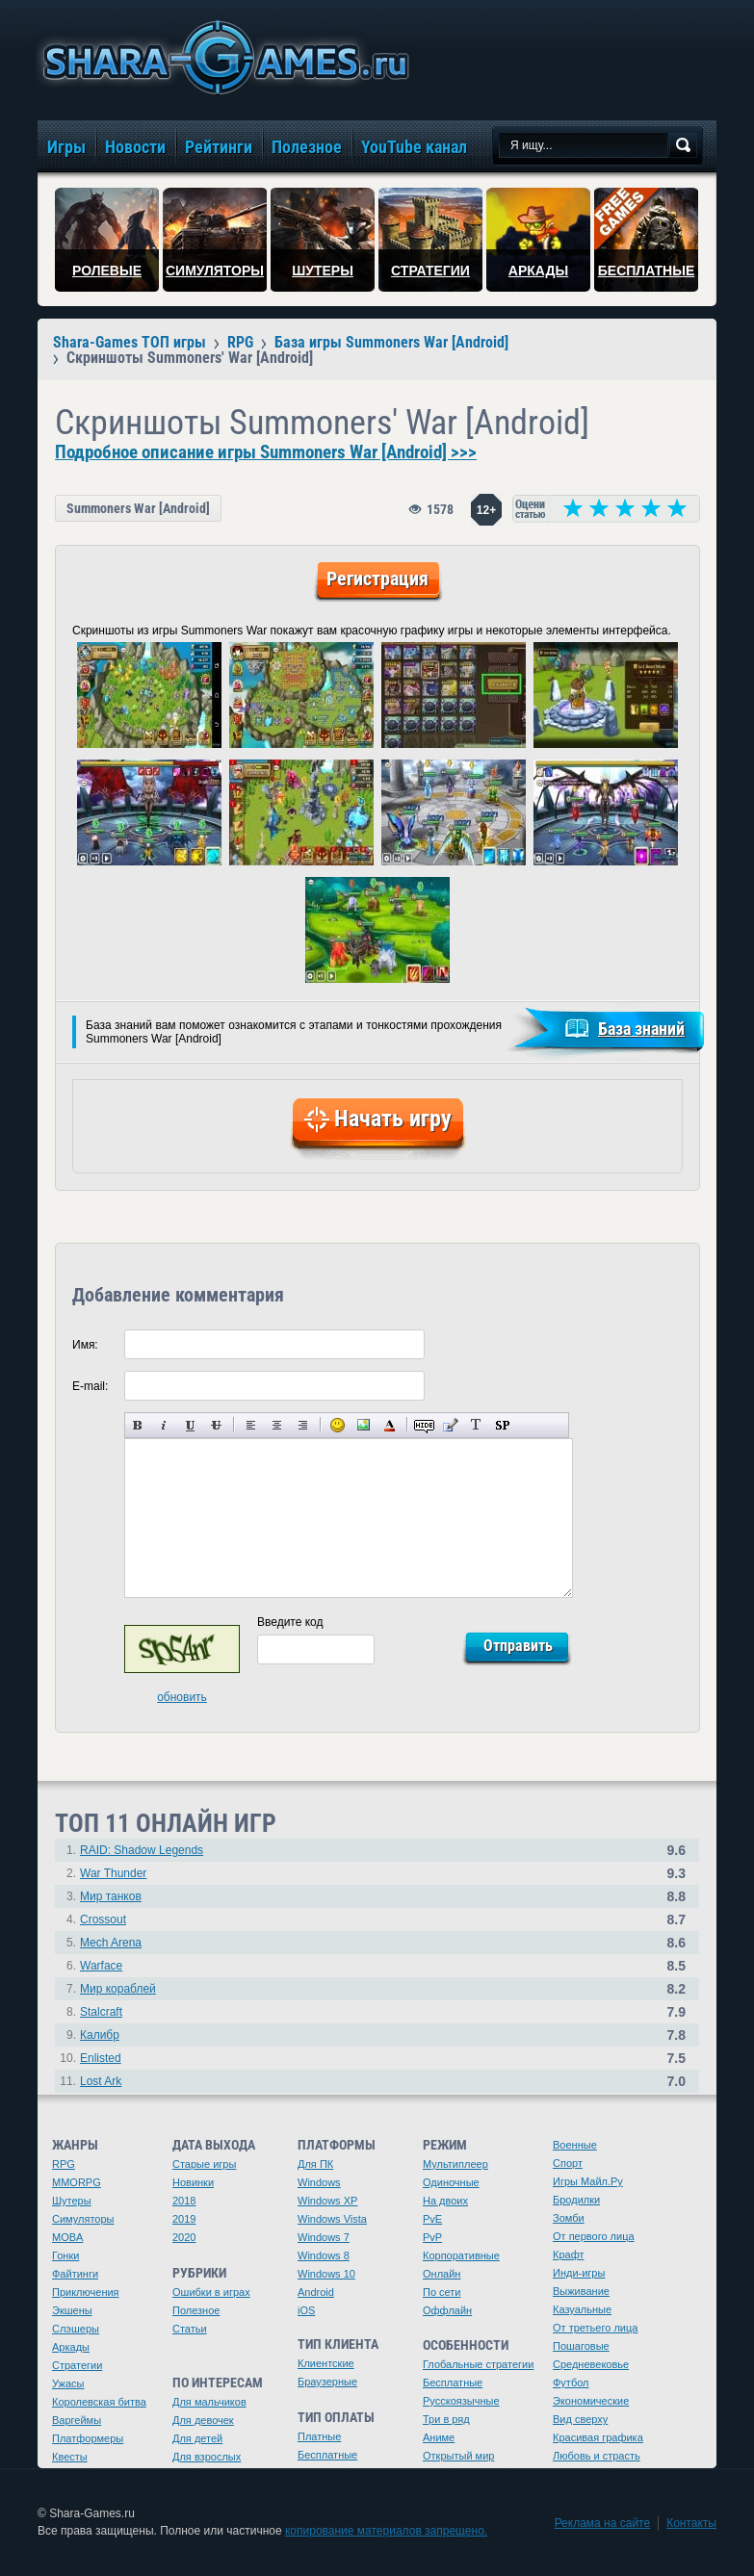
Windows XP (327, 2200)
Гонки (65, 2255)
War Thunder (113, 1873)
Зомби (569, 2218)
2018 (183, 2200)
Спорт (568, 2163)
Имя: (85, 1345)
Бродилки (576, 2199)
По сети (442, 2292)
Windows (319, 2182)
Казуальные (582, 2309)
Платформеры (87, 2438)
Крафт (569, 2254)
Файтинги (75, 2274)
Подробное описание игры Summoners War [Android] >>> (266, 452)
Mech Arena (111, 1942)
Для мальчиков (209, 2402)
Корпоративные (461, 2255)
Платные (319, 2436)
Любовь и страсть (596, 2455)
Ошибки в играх (211, 2292)
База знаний (641, 1028)
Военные (575, 2145)
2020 (183, 2237)
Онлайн (441, 2274)
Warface (101, 1965)
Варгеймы (76, 2420)
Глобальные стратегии (478, 2364)
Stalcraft (101, 2012)
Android (316, 2292)
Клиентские (326, 2363)
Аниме (439, 2437)
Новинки (193, 2182)
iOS (306, 2310)
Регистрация (377, 578)
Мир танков (111, 1896)
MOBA (67, 2237)
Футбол (571, 2382)
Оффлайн (447, 2310)
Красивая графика (598, 2437)
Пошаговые (581, 2346)
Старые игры (204, 2164)
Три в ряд (446, 2419)
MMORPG (76, 2182)
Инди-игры (579, 2273)
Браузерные (327, 2381)
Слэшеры (75, 2328)
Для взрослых (206, 2456)
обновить (182, 1697)
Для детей (197, 2438)
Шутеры (71, 2200)
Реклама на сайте (603, 2523)
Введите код (290, 1622)
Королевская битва (99, 2402)
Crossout (103, 1919)
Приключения (85, 2292)
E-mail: (90, 1386)
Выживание (581, 2291)
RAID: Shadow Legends (141, 1850)
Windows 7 (324, 2237)
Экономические (591, 2401)
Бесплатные (327, 2454)
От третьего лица (595, 2327)
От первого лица (594, 2236)
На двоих (445, 2200)
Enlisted (100, 2058)
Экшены (72, 2310)
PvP (432, 2237)
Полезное (196, 2310)
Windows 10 (326, 2274)
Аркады (71, 2347)
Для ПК (315, 2164)
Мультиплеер (455, 2164)
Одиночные (451, 2182)
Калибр (99, 2035)
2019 (183, 2219)
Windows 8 (324, 2255)
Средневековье (591, 2364)
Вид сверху (580, 2419)
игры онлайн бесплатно (222, 57)
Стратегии (77, 2365)
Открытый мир (458, 2455)
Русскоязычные (461, 2401)
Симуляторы (83, 2219)
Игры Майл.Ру (588, 2181)
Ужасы (68, 2383)
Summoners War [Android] (138, 508)
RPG (63, 2164)
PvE (432, 2219)
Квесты (70, 2456)
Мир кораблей (118, 1989)
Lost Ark (100, 2081)
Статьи (189, 2328)
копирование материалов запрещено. (386, 2530)
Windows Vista (332, 2219)
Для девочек (203, 2420)
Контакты (691, 2523)
